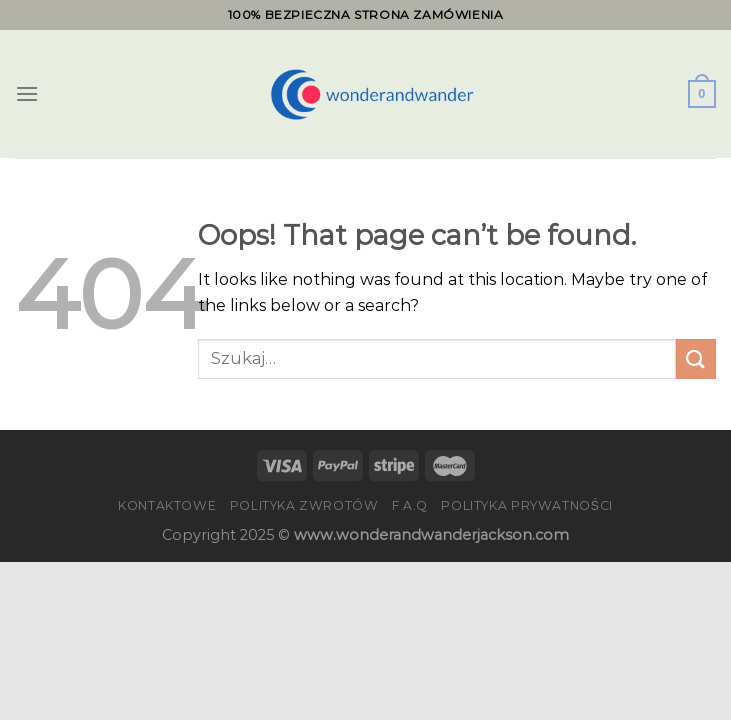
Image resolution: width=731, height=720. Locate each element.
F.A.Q (410, 505)
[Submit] (696, 358)
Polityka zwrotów (304, 505)
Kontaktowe (167, 505)
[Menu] (27, 93)
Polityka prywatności (526, 505)
